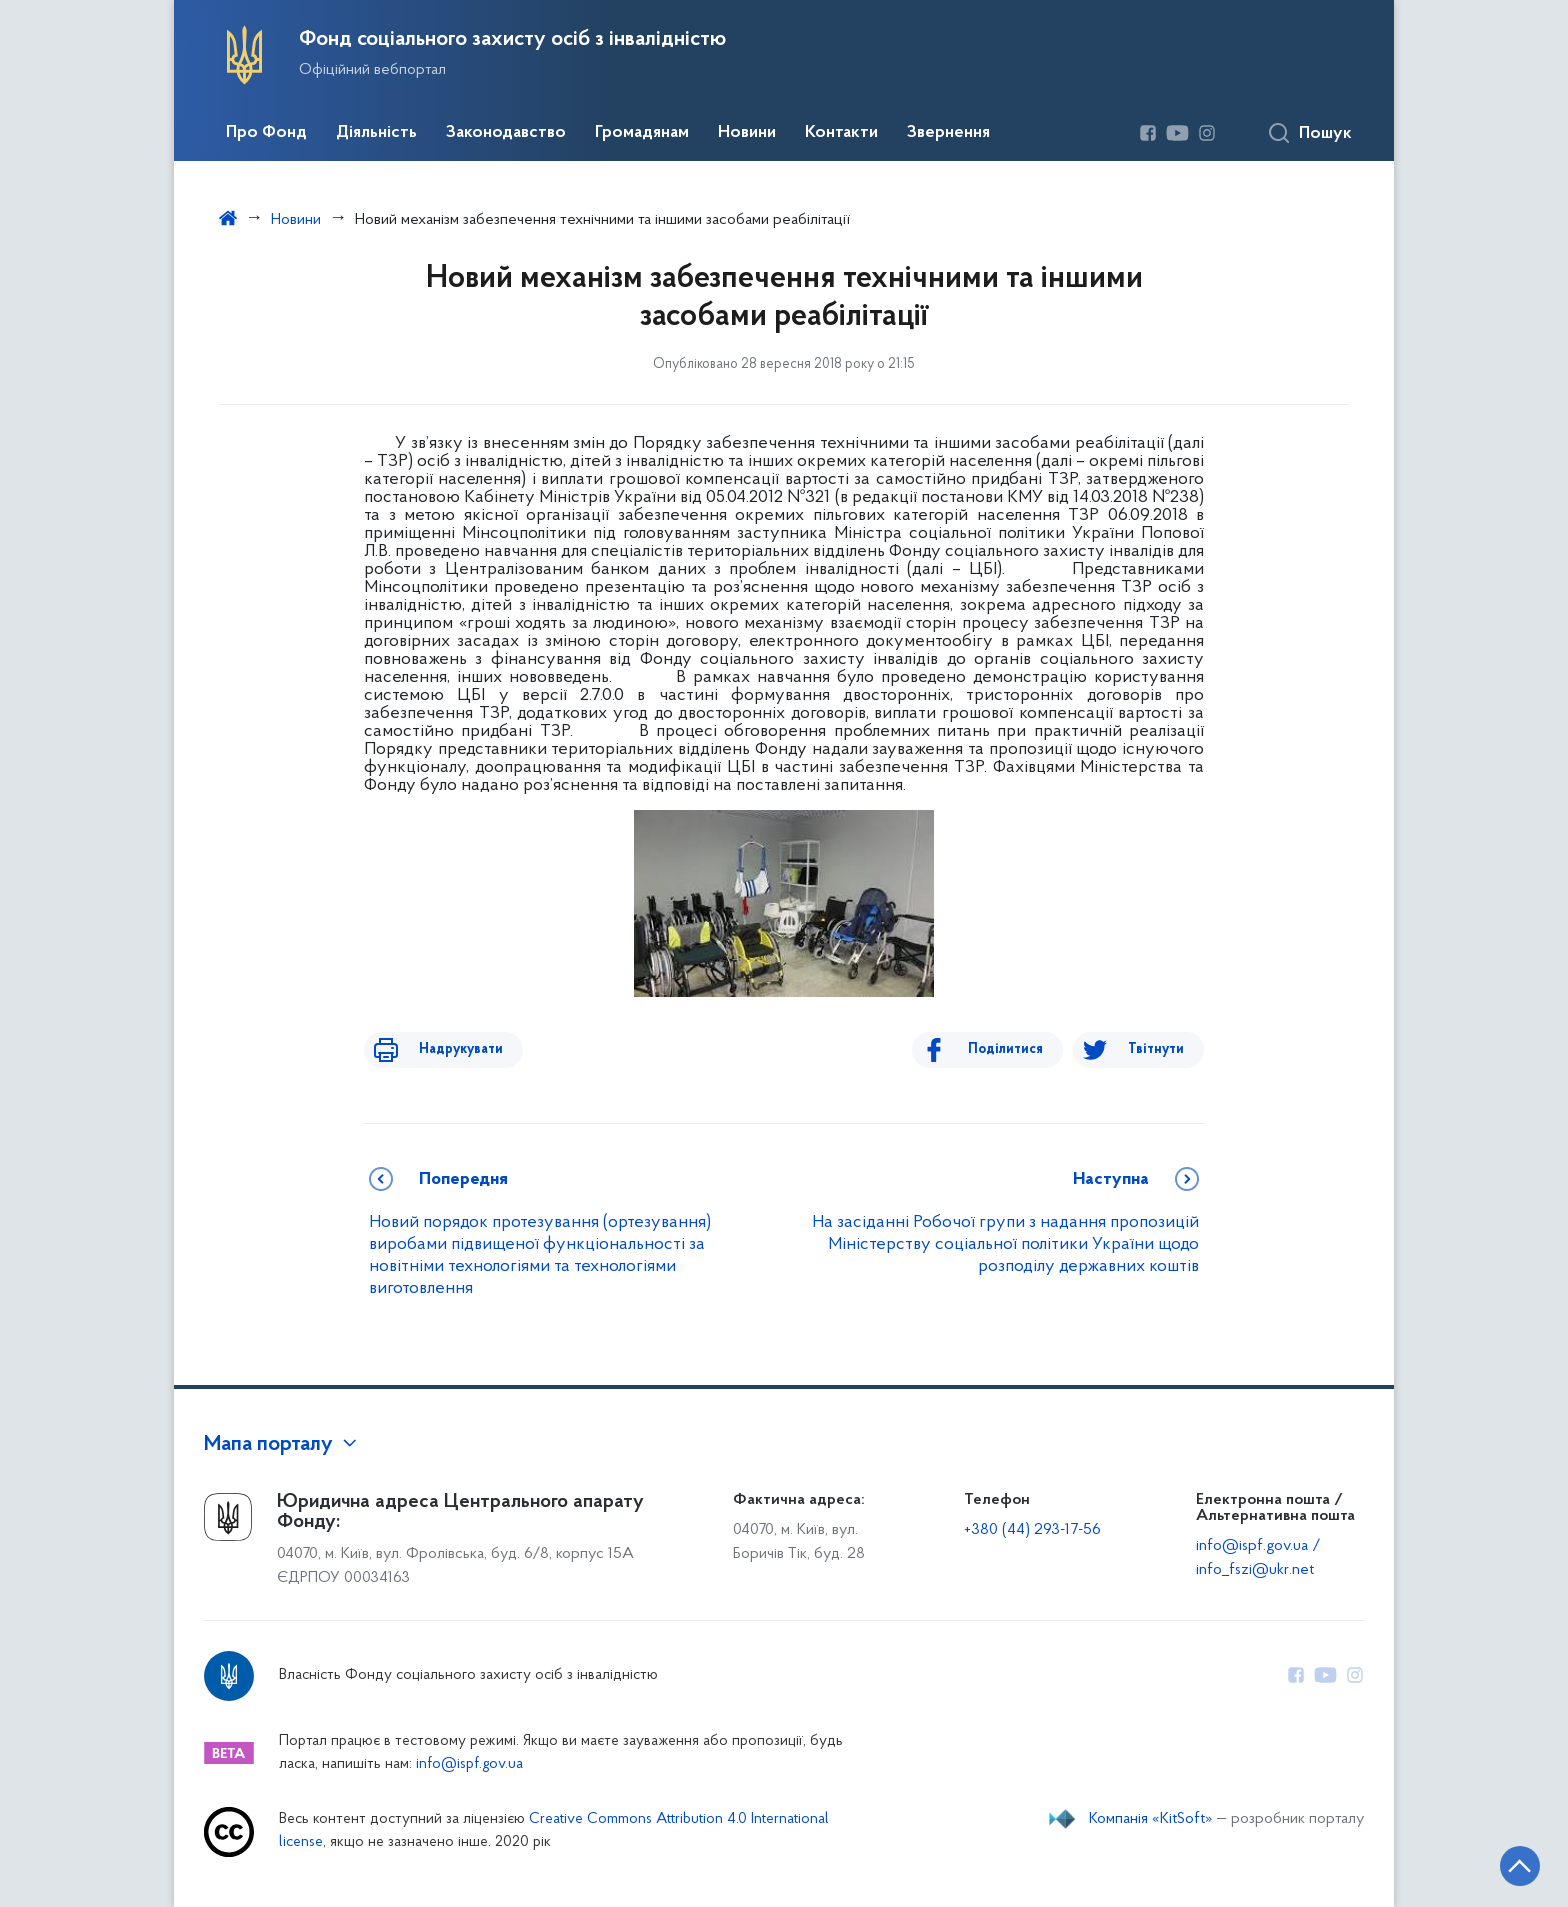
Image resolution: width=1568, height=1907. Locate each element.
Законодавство (506, 133)
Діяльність (376, 133)
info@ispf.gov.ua (469, 1764)
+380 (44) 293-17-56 (1032, 1530)
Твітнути (1156, 1049)
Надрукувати (446, 1049)
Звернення (948, 133)
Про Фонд (266, 133)
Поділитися (1020, 1049)
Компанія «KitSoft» (1151, 1819)
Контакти (841, 133)
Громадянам (642, 133)
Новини (747, 133)
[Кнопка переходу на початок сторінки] (1493, 1862)
